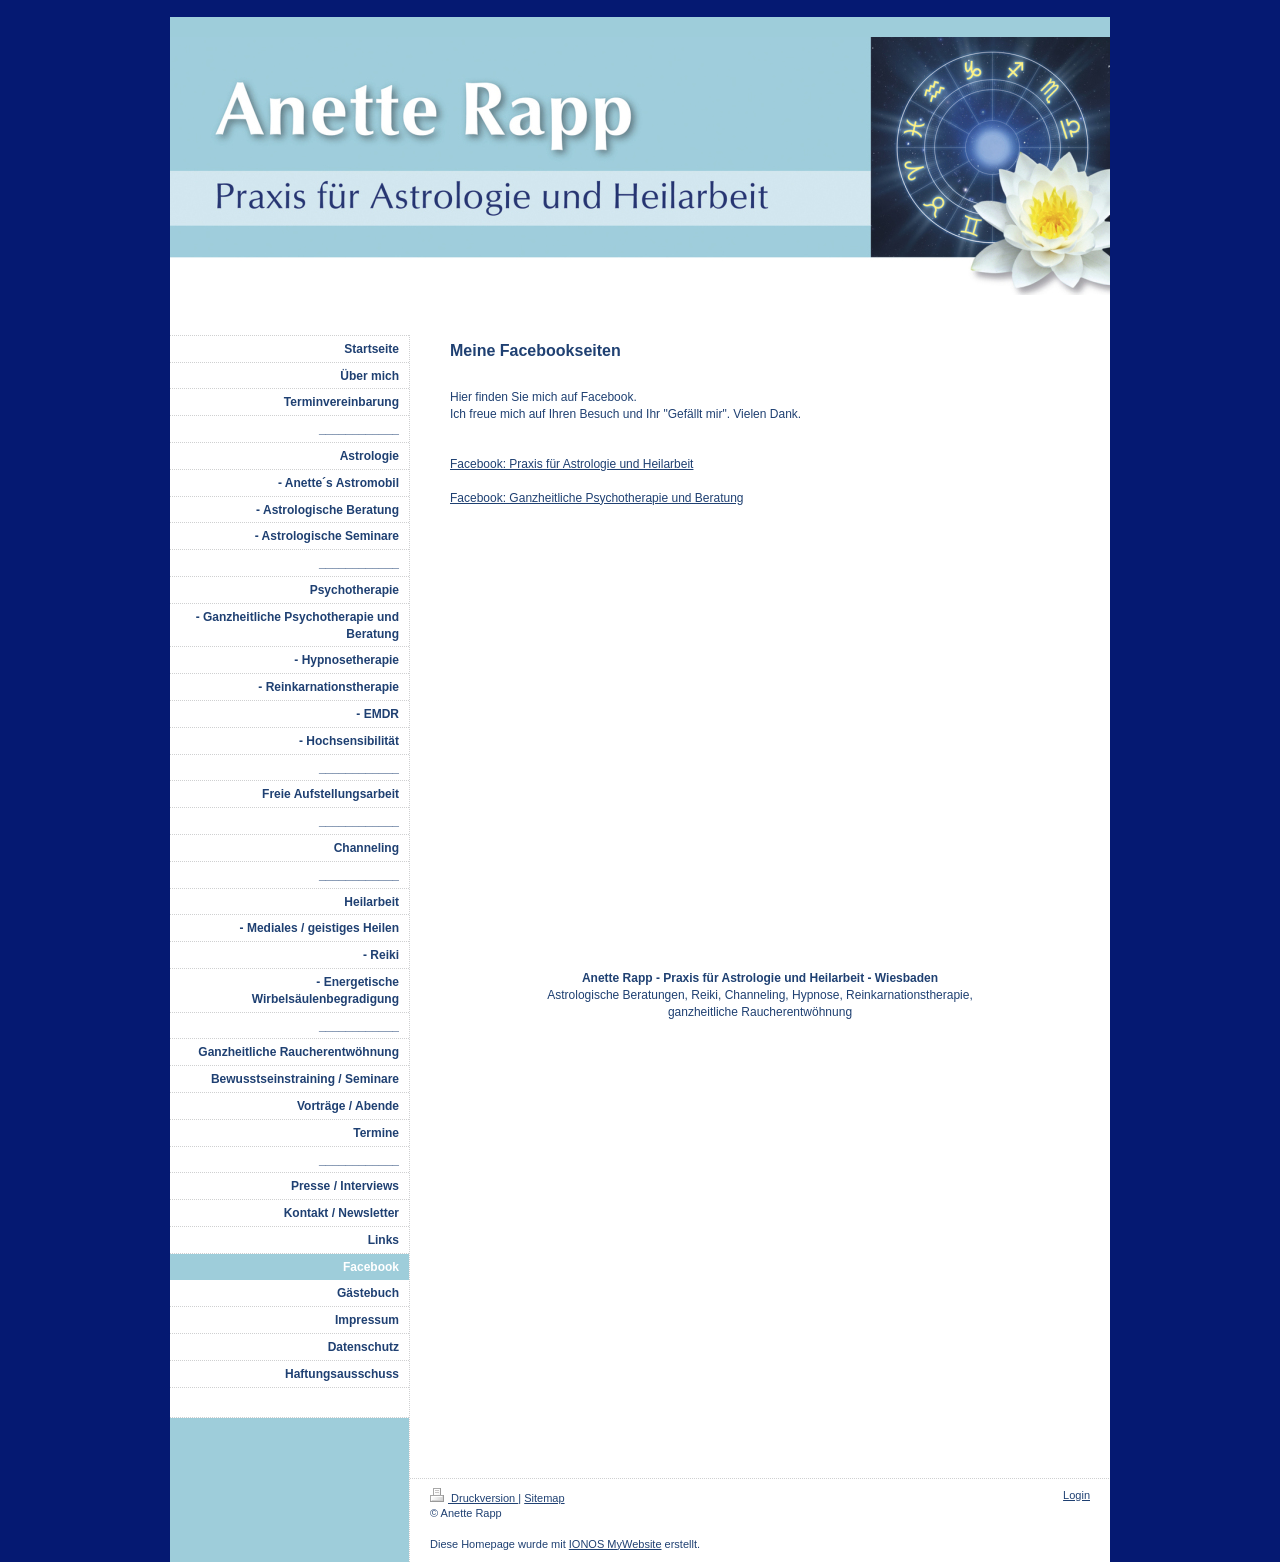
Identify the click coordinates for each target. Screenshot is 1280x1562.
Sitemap (544, 1498)
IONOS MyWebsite (615, 1544)
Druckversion (474, 1498)
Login (1076, 1495)
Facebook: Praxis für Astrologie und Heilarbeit (571, 464)
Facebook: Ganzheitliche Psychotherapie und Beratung (597, 498)
